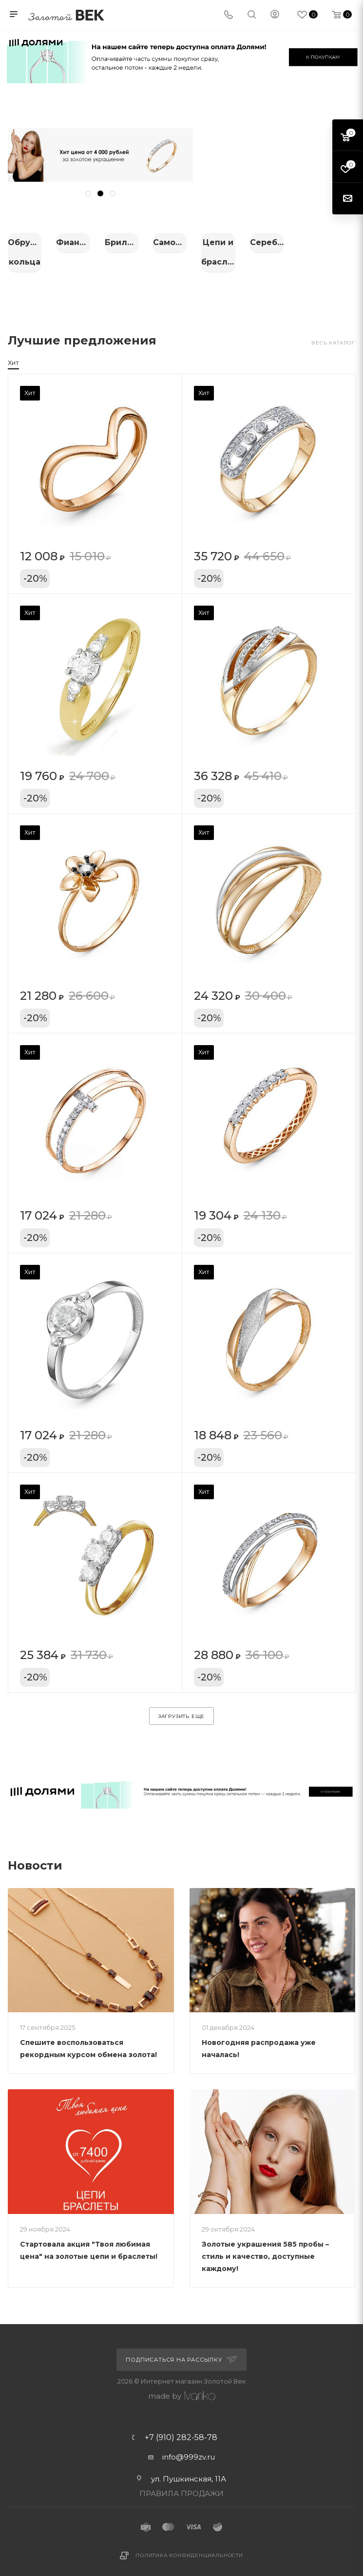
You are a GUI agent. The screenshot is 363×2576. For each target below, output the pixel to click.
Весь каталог (333, 332)
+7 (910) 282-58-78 (181, 2427)
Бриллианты (302, 242)
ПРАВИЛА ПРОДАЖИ (181, 2483)
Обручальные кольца (60, 242)
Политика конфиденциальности (189, 2545)
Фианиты (181, 242)
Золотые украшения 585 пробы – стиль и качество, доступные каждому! (265, 2246)
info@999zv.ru (188, 2446)
